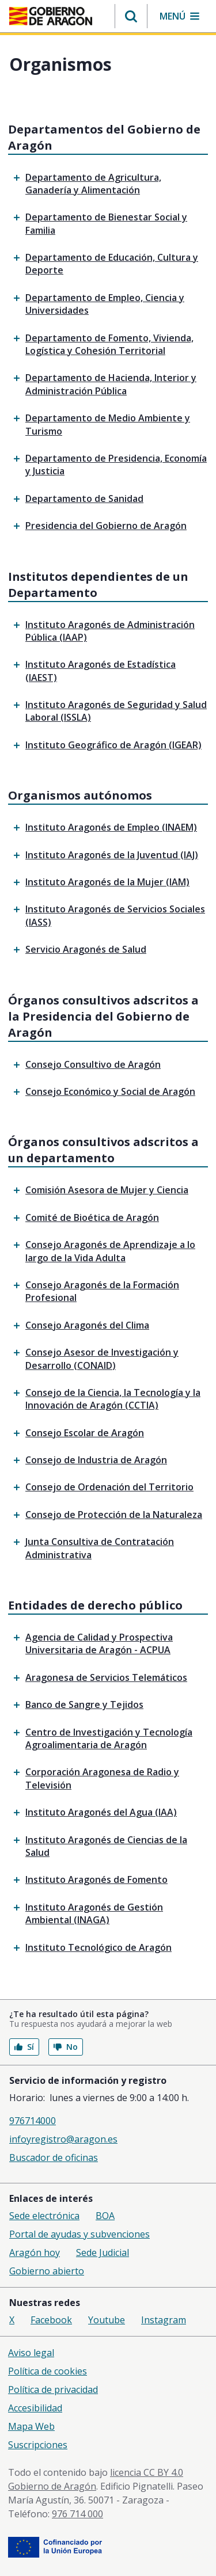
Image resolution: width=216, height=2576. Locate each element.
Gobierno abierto (46, 2271)
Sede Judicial (102, 2252)
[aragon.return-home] (50, 17)
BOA (105, 2215)
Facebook (51, 2320)
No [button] (66, 2046)
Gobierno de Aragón (52, 2486)
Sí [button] (24, 2046)
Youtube (106, 2320)
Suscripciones (37, 2444)
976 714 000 (77, 2513)
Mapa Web (31, 2426)
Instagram (163, 2320)
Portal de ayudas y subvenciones (79, 2234)
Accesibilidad (35, 2408)
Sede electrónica (44, 2215)
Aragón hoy (34, 2252)
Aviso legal (31, 2352)
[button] (131, 16)
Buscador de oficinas (53, 2157)
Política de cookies (47, 2371)
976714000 (32, 2120)
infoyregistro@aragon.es (63, 2139)
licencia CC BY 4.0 (146, 2472)
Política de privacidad (53, 2389)
